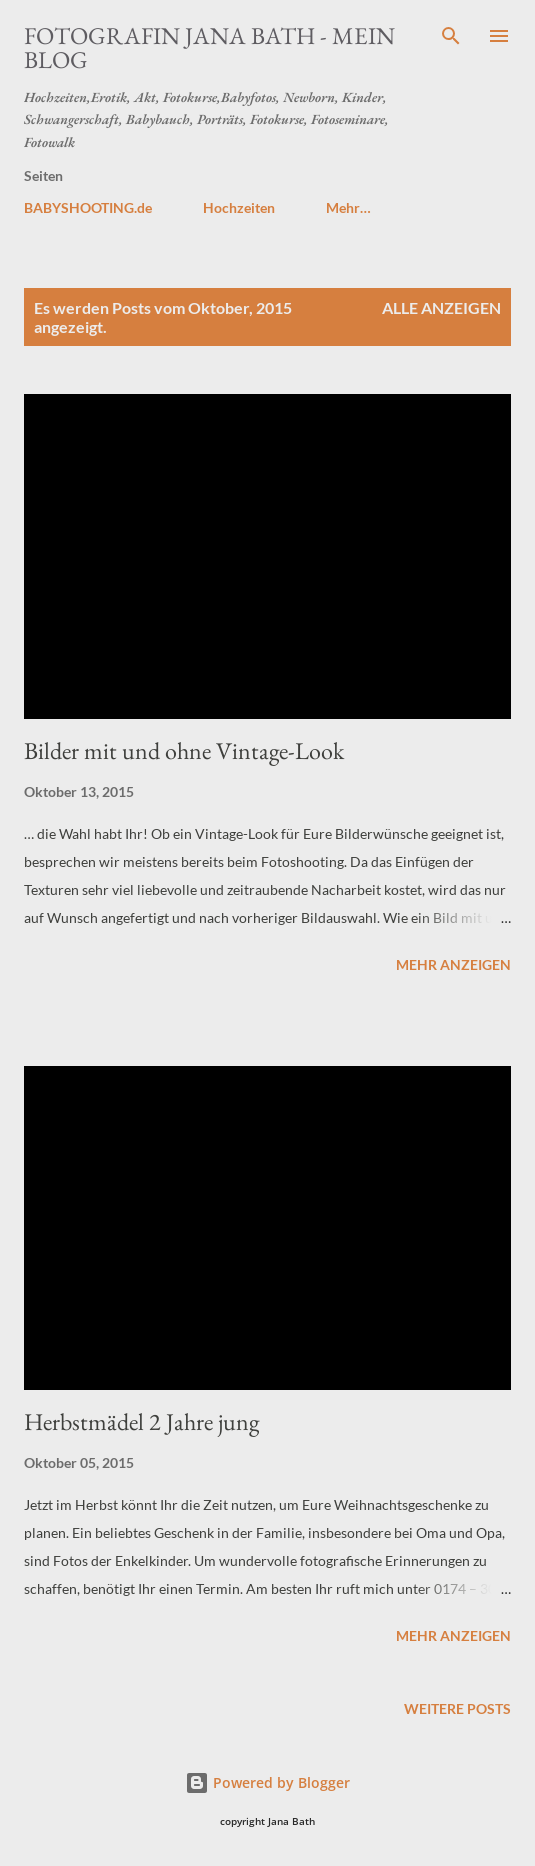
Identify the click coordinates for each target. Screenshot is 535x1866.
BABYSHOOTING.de (88, 207)
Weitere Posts (457, 1708)
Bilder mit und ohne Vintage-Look (184, 750)
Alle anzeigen (441, 307)
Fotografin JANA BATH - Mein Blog (209, 47)
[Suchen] (451, 36)
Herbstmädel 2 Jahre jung (141, 1421)
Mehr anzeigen (453, 964)
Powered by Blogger (267, 1782)
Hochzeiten (239, 207)
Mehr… (348, 207)
